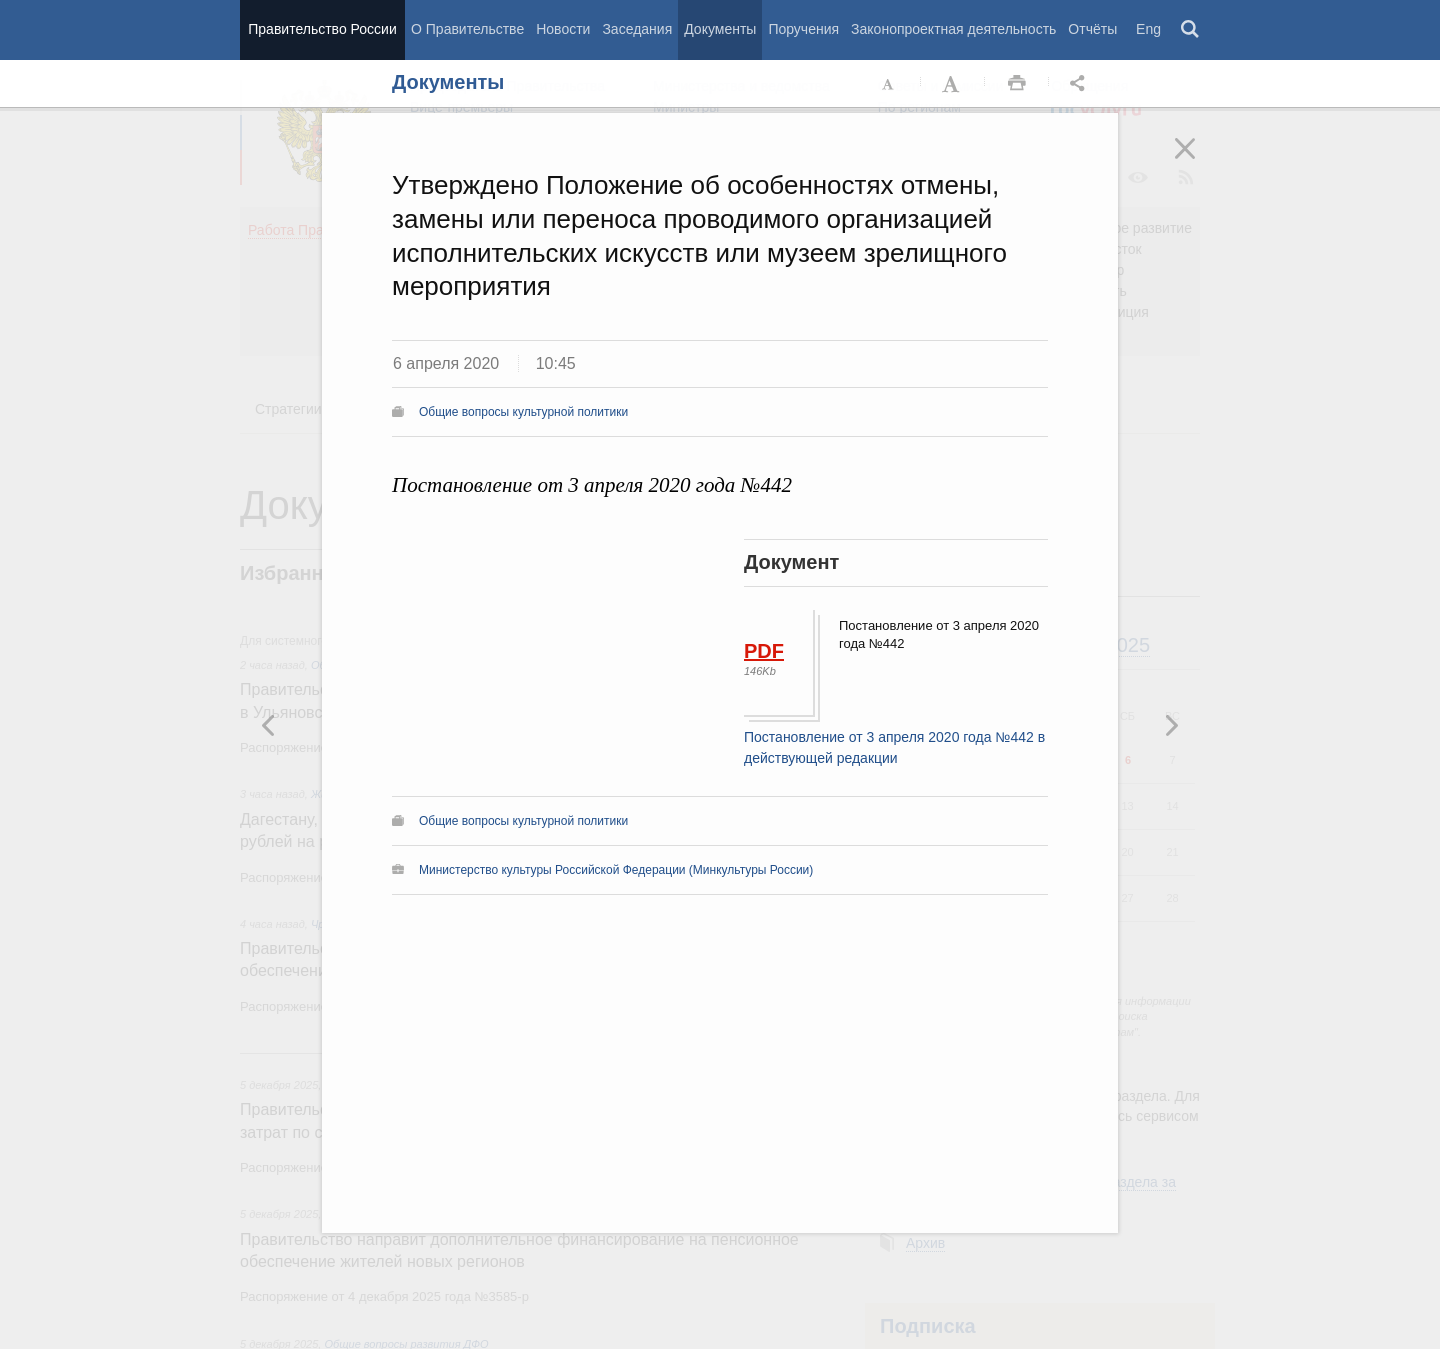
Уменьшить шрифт (889, 84)
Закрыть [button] (1199, 162)
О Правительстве (467, 29)
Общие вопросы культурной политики (523, 412)
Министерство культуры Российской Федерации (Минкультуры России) (616, 870)
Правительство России (322, 29)
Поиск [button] (1191, 30)
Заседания (637, 29)
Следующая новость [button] (269, 725)
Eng (1148, 29)
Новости (563, 29)
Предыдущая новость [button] (1171, 725)
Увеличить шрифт (953, 84)
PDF (764, 651)
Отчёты (1092, 29)
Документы (720, 29)
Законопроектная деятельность (953, 29)
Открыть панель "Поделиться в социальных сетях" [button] (1081, 84)
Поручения (803, 29)
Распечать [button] (1017, 84)
